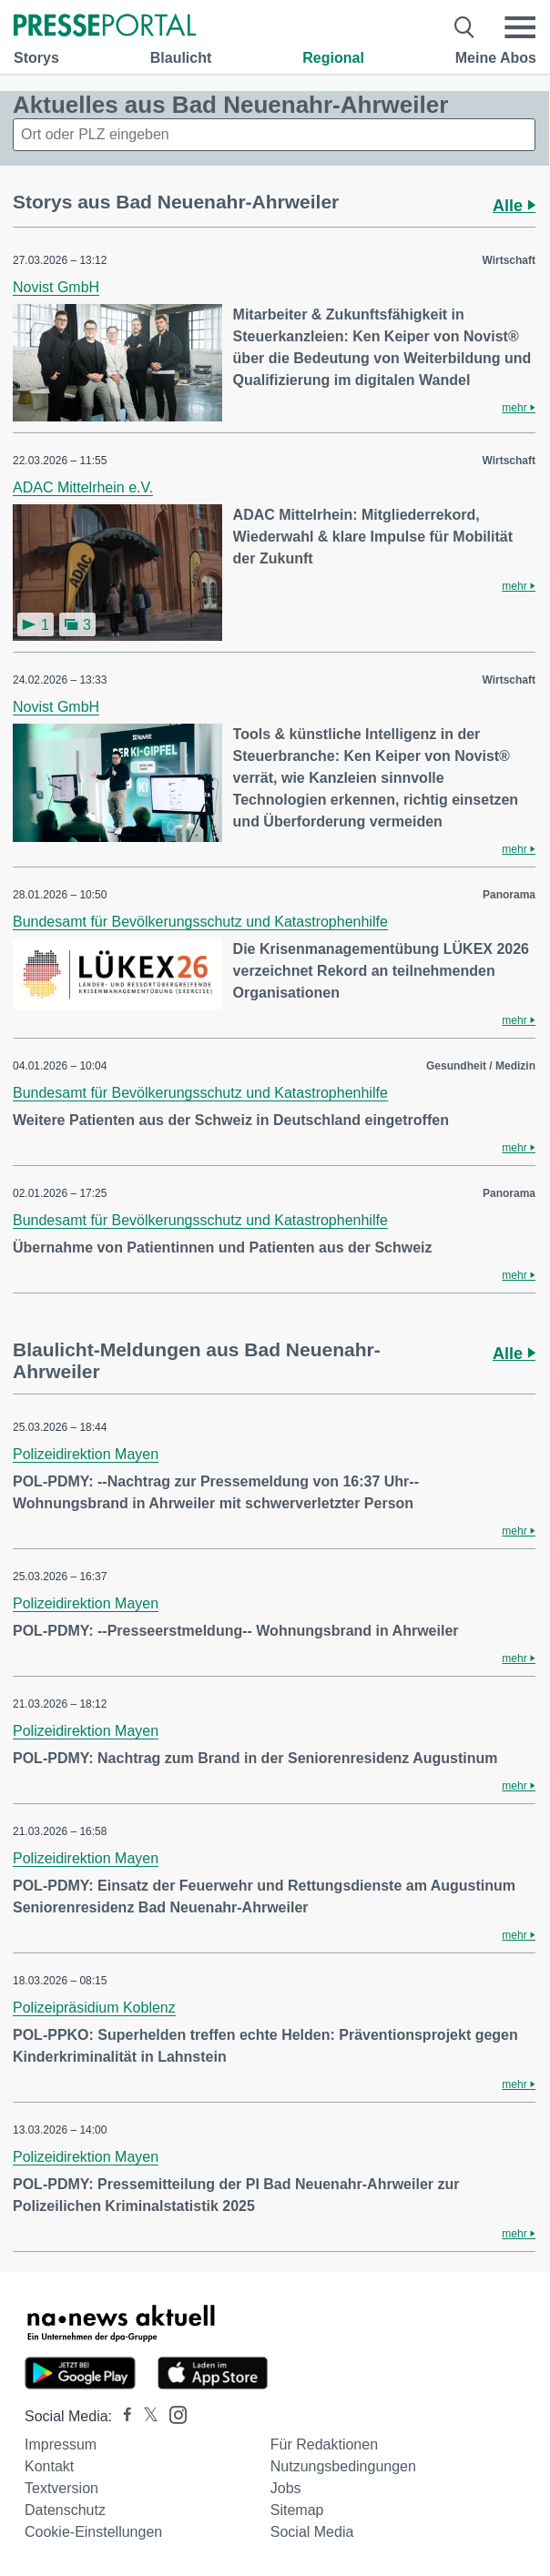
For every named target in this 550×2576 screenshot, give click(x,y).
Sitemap (297, 2510)
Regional (333, 58)
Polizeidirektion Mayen (85, 1454)
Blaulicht (181, 58)
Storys (36, 58)
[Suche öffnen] (464, 27)
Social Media (312, 2532)
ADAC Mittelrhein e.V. (83, 487)
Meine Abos (495, 58)
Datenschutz (65, 2510)
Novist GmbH (56, 287)
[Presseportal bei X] (145, 2416)
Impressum (61, 2444)
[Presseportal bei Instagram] (172, 2413)
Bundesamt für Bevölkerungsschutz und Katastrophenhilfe (200, 921)
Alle (514, 206)
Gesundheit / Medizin (480, 1066)
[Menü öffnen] (520, 27)
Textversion (61, 2488)
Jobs (285, 2488)
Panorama (509, 894)
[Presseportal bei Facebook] (122, 2416)
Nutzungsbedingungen (343, 2466)
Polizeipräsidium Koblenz (94, 2007)
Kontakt (49, 2466)
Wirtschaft (508, 260)
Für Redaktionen (324, 2444)
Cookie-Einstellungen (93, 2532)
